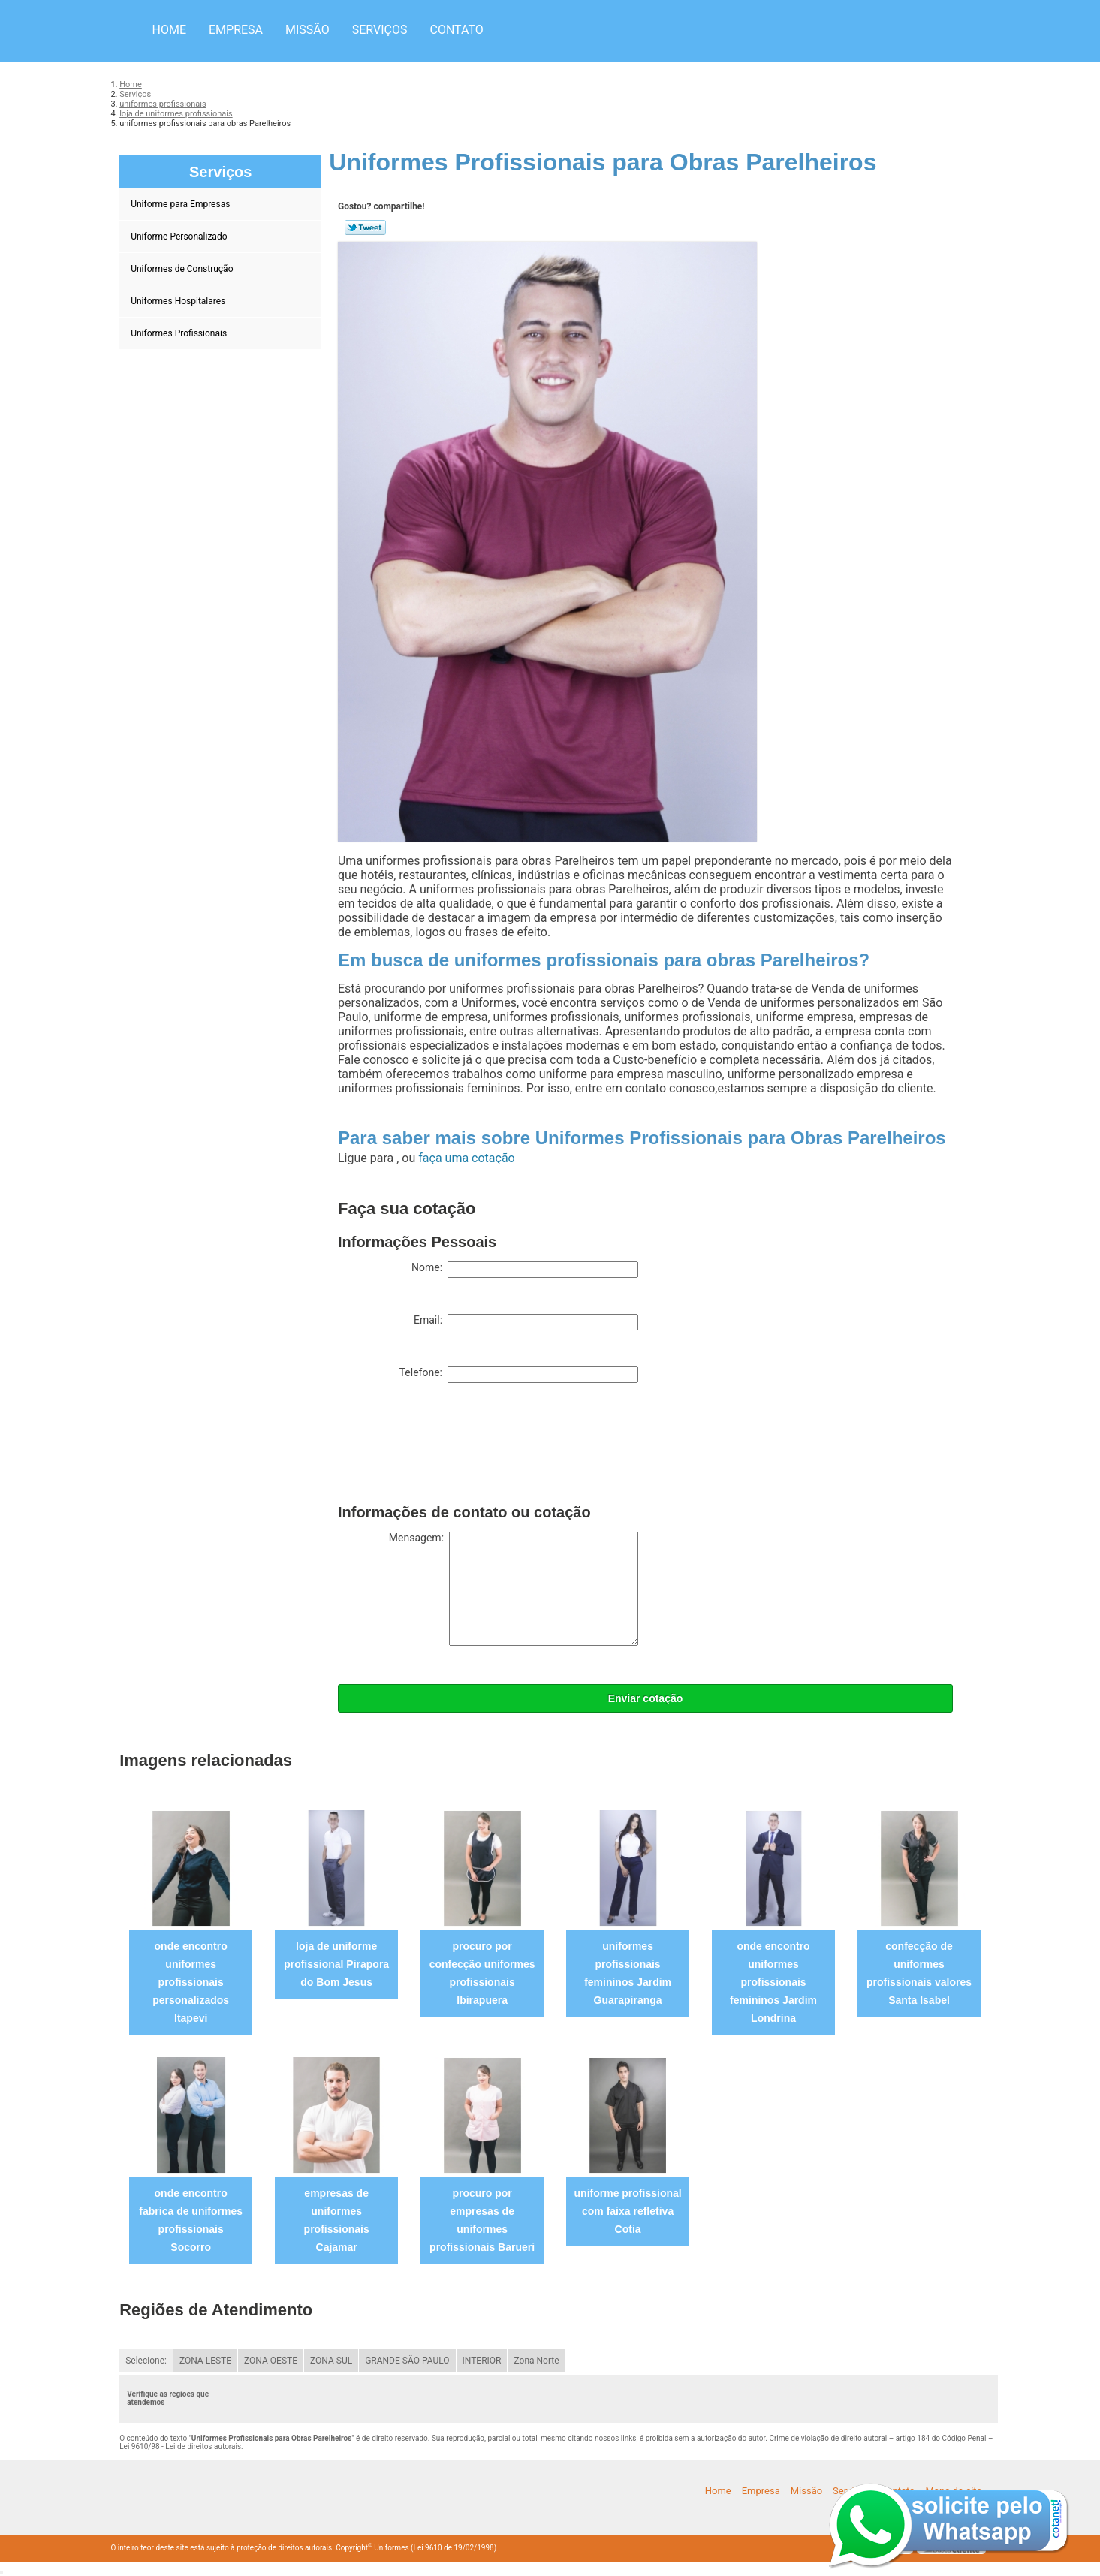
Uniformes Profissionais (180, 333)
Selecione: (146, 2360)
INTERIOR (482, 2360)
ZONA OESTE (270, 2360)
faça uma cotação (466, 1158)
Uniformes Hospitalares (179, 301)
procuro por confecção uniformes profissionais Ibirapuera (482, 1973)
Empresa (236, 30)
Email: (526, 1322)
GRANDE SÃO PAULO (407, 2360)
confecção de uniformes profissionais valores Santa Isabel (919, 1973)
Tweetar (365, 227)
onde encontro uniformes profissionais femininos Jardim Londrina (773, 1982)
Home (169, 30)
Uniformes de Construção (183, 269)
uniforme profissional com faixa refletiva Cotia (628, 2211)
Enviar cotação (645, 1698)
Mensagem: (513, 1589)
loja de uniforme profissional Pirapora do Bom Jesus (336, 1964)
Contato (456, 30)
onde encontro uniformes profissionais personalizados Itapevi (190, 1982)
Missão (307, 30)
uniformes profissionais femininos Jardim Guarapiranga (627, 1973)
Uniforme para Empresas (181, 204)
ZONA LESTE (205, 2360)
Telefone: (518, 1374)
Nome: (524, 1269)
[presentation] (452, 1447)
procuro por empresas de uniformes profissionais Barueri (482, 2220)
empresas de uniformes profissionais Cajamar (336, 2220)
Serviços (380, 30)
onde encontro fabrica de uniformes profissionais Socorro (191, 2220)
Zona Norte (536, 2360)
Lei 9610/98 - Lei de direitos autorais (180, 2446)
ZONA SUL (331, 2360)
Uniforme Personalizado (180, 236)
